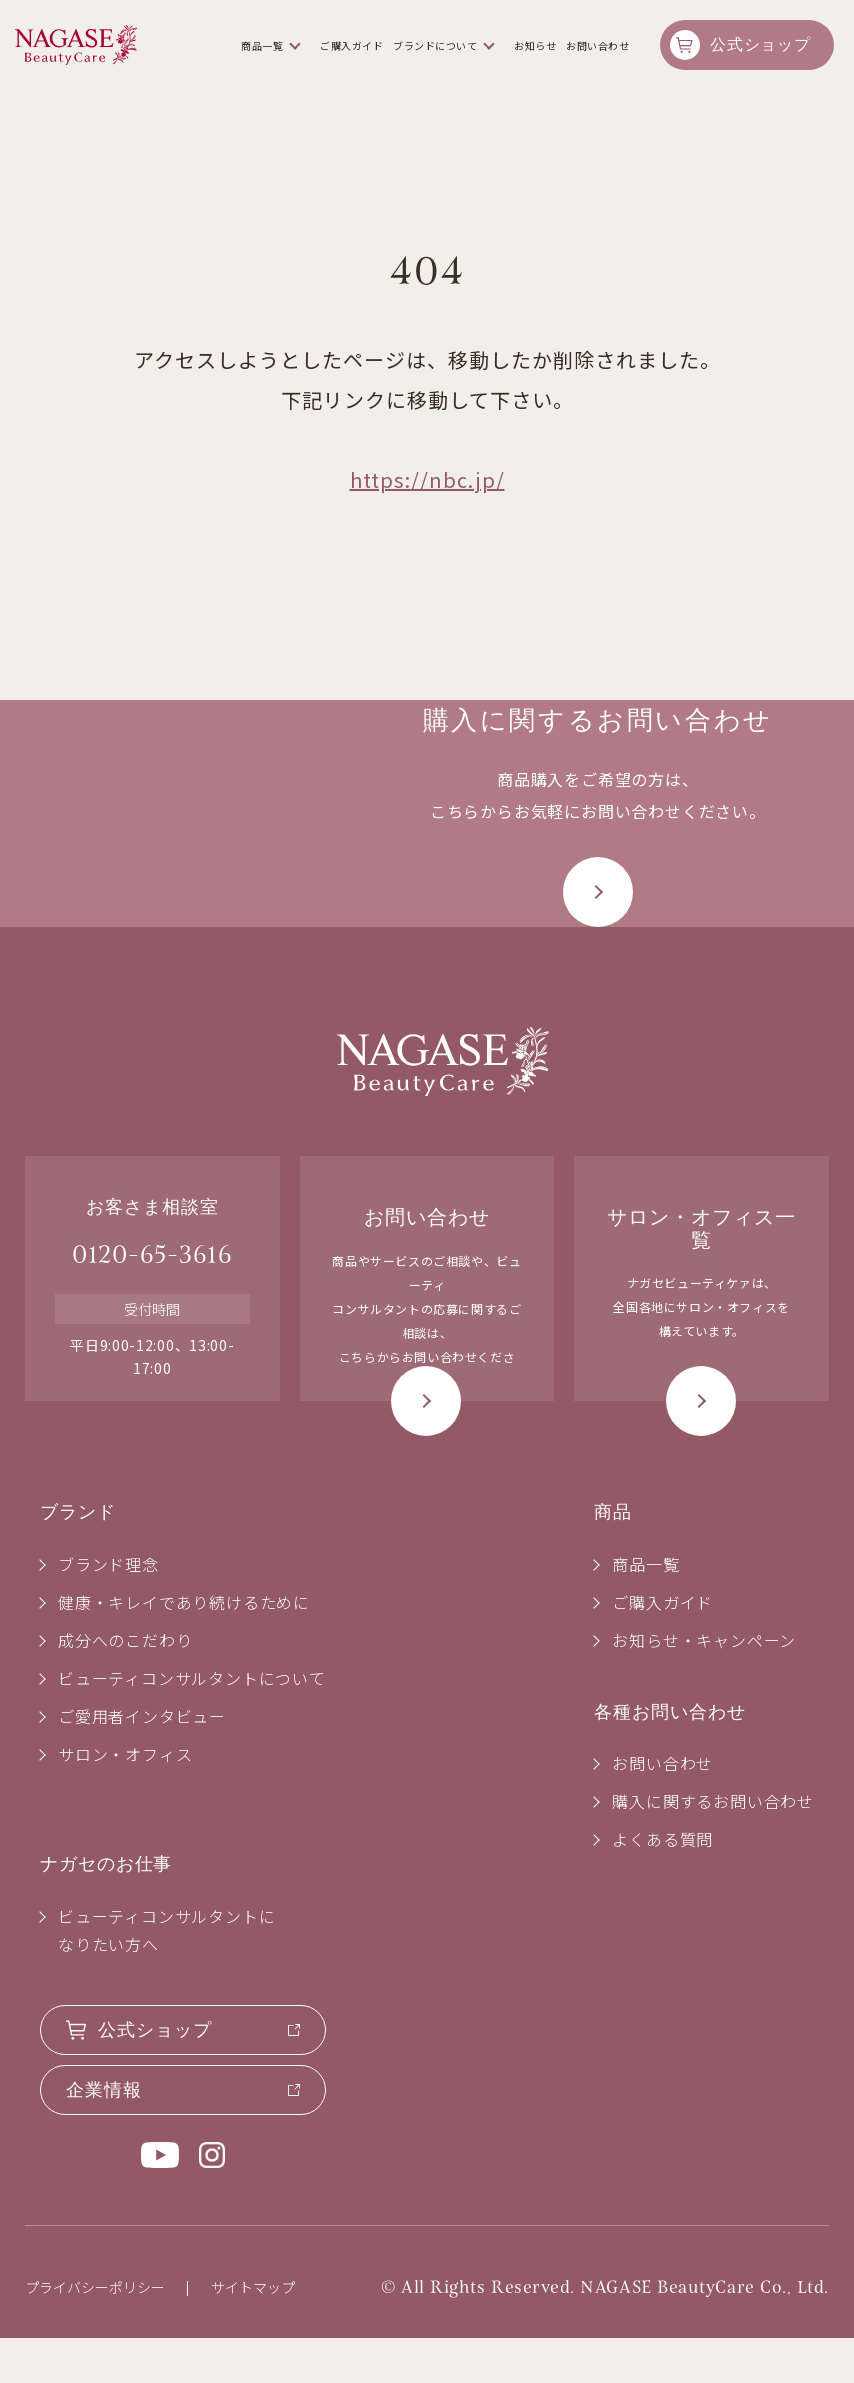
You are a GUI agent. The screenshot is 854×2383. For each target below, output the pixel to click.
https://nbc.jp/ (427, 479)
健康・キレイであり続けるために (184, 1647)
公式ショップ (760, 44)
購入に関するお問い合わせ (713, 1846)
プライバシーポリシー (95, 2332)
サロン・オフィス (125, 1799)
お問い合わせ (597, 45)
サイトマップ (253, 2332)
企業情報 (104, 2135)
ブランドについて (435, 45)
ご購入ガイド (351, 45)
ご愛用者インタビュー (142, 1761)
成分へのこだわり (125, 1685)
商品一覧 (262, 45)
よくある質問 (662, 1884)
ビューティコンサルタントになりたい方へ (166, 1975)
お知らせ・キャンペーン (704, 1685)
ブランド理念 (108, 1609)
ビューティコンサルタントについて (192, 1723)
